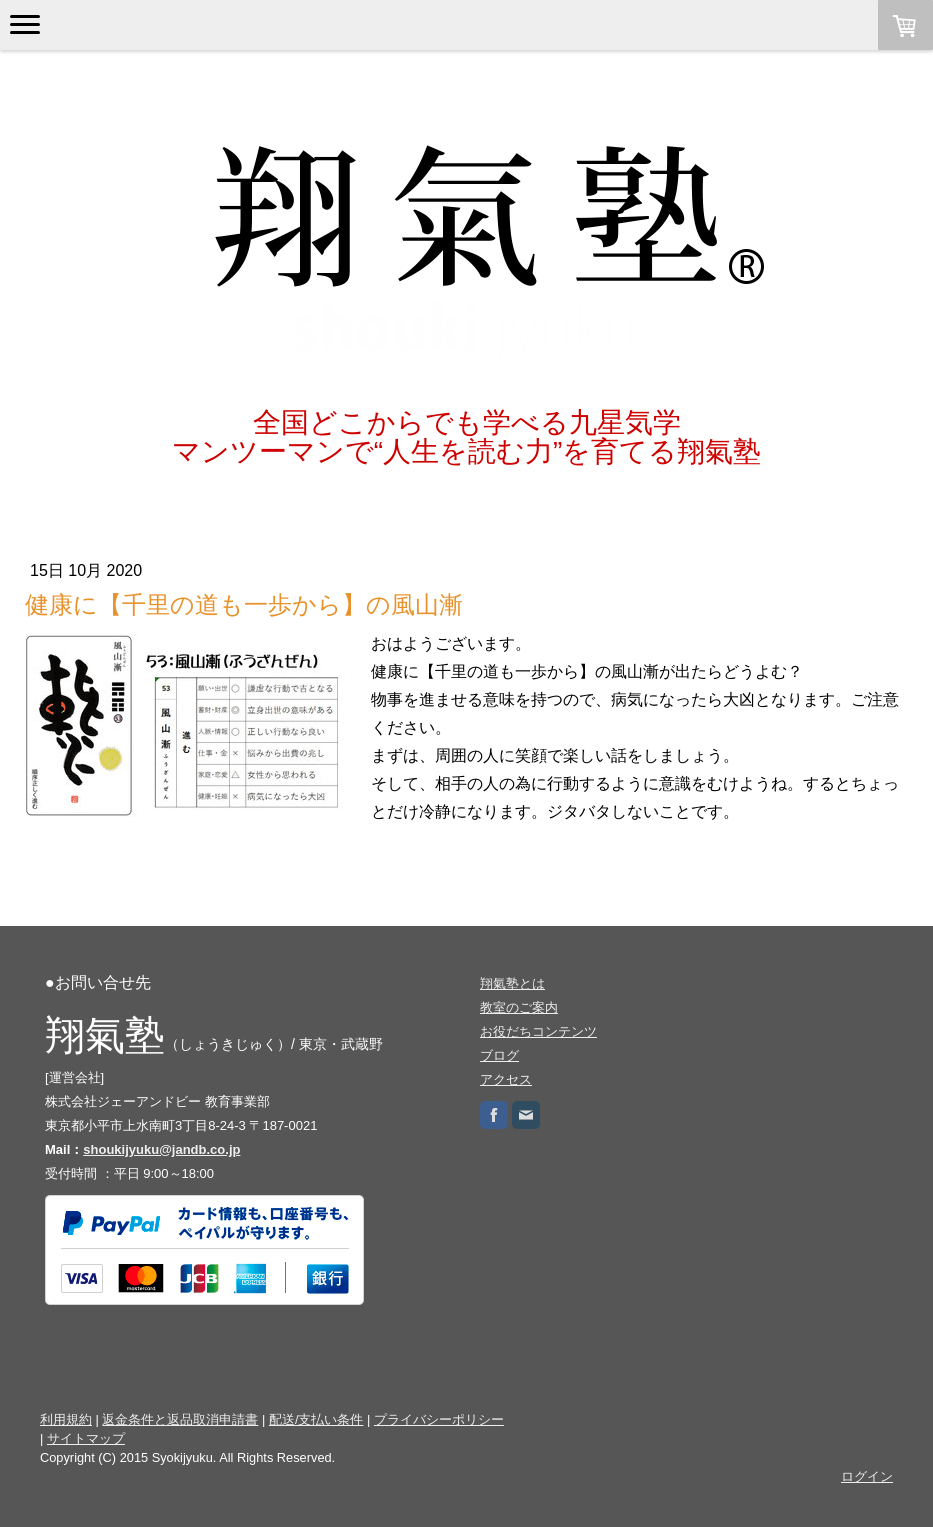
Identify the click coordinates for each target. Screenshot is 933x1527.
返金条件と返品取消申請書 (180, 1419)
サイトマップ (86, 1438)
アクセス (506, 1079)
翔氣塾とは (512, 983)
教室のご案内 (519, 1007)
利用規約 (66, 1419)
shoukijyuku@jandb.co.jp (161, 1149)
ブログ (499, 1055)
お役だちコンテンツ (538, 1031)
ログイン (867, 1476)
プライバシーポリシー (439, 1419)
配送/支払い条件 (316, 1419)
